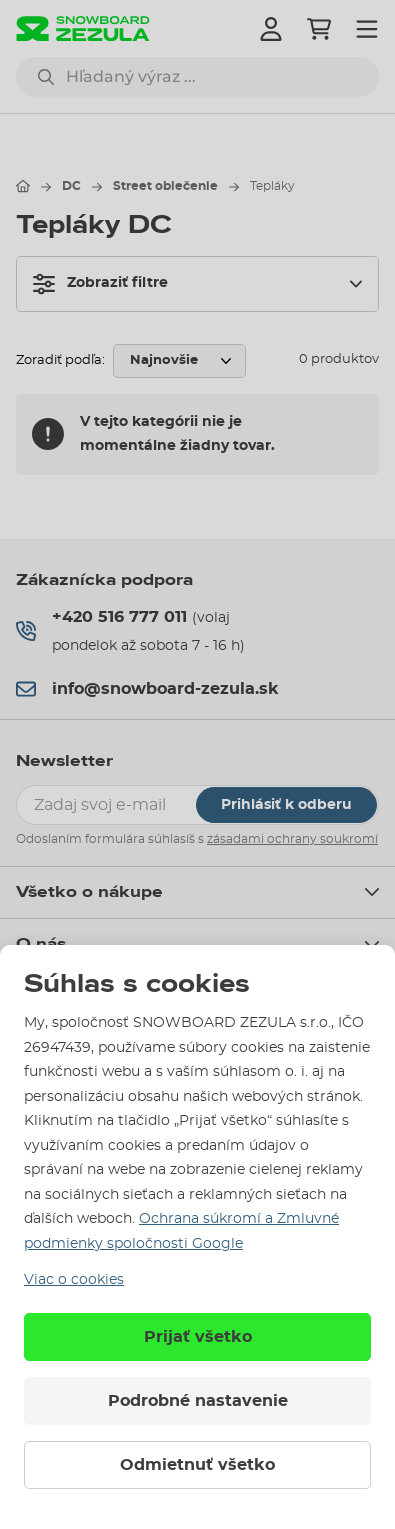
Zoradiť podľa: (60, 360)
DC (71, 186)
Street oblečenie (165, 186)
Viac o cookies (74, 1280)
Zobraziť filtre (100, 284)
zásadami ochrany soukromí (292, 839)
